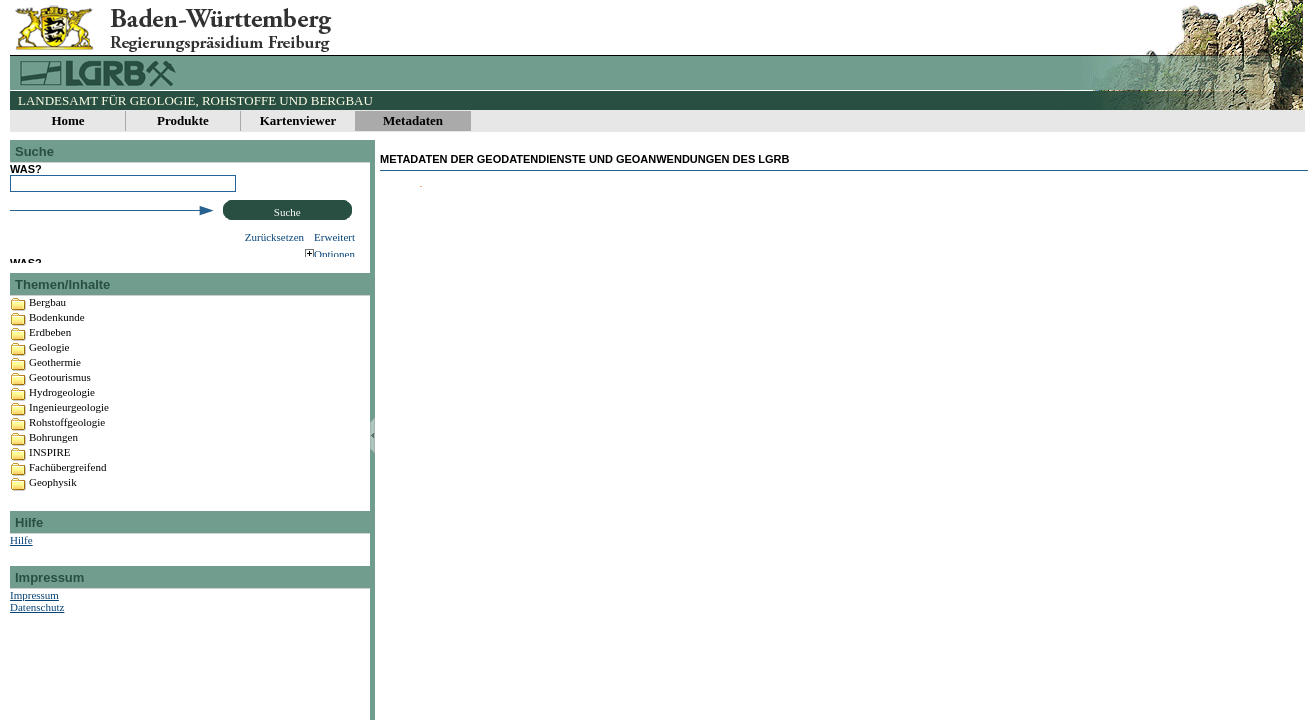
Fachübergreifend (67, 500)
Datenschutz (37, 640)
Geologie (49, 380)
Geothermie (55, 395)
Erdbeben (50, 365)
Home (67, 120)
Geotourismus (60, 410)
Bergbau (47, 335)
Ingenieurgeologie (69, 440)
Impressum (34, 628)
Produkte (183, 120)
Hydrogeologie (62, 425)
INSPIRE (50, 485)
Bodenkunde (57, 350)
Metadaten (413, 120)
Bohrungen (53, 470)
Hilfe (21, 573)
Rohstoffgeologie (67, 455)
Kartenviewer (298, 120)
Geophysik (53, 515)
